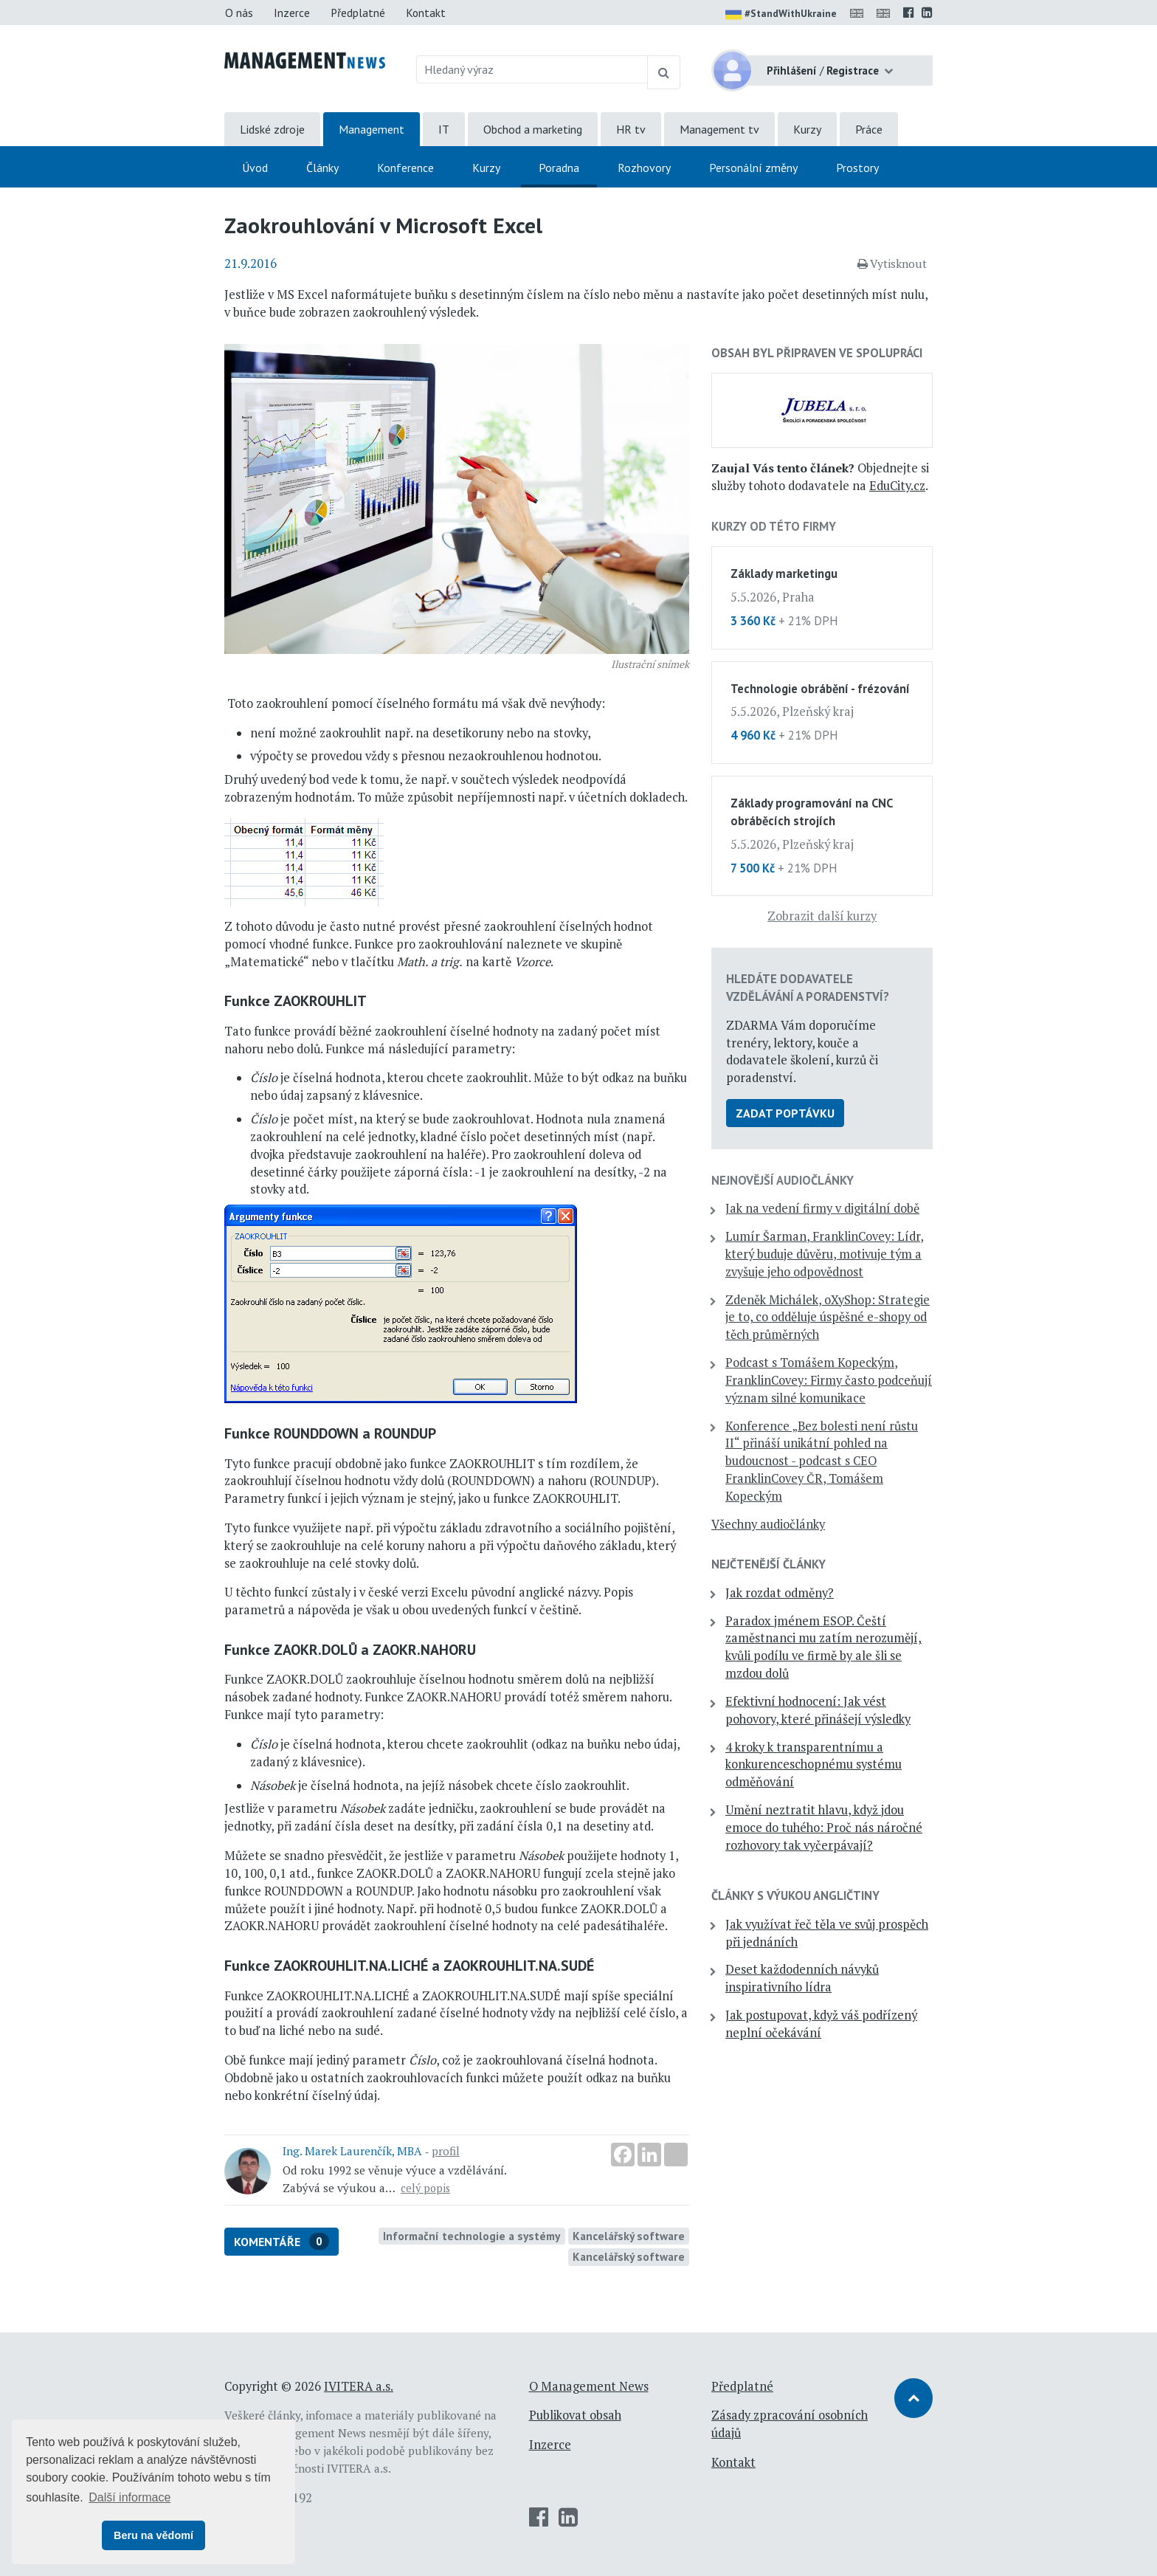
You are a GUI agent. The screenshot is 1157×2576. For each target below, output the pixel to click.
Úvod (255, 167)
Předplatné (358, 12)
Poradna (559, 167)
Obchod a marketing (532, 129)
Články (322, 167)
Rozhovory (644, 167)
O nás (239, 12)
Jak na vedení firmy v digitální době (822, 1208)
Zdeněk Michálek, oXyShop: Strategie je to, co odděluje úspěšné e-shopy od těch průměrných (827, 1317)
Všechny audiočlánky (768, 1524)
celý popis (425, 2188)
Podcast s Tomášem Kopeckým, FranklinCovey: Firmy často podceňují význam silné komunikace (828, 1380)
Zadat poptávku (785, 1113)
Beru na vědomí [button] (153, 2535)
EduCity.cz (897, 486)
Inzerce (292, 12)
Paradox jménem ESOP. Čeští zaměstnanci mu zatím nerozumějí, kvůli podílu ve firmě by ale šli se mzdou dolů (823, 1647)
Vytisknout (892, 263)
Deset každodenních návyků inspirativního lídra (802, 1978)
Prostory (857, 167)
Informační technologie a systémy (471, 2235)
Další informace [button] (129, 2497)
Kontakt (426, 12)
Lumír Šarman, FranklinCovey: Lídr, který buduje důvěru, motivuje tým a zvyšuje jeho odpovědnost (824, 1254)
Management (371, 129)
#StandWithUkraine (781, 15)
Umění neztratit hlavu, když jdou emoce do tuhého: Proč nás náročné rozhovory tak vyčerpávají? (823, 1827)
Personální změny (753, 167)
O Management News (589, 2386)
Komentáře (281, 2241)
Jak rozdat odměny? (779, 1593)
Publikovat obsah (575, 2415)
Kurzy (807, 129)
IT (443, 129)
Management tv (719, 129)
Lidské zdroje (272, 129)
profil (446, 2150)
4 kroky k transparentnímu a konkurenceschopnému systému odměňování (813, 1765)
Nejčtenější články (768, 1564)
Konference (405, 167)
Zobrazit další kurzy (822, 916)
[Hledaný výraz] (532, 69)
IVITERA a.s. (358, 2386)
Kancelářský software (629, 2235)
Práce (869, 129)
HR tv (631, 129)
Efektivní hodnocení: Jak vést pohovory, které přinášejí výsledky (818, 1710)
